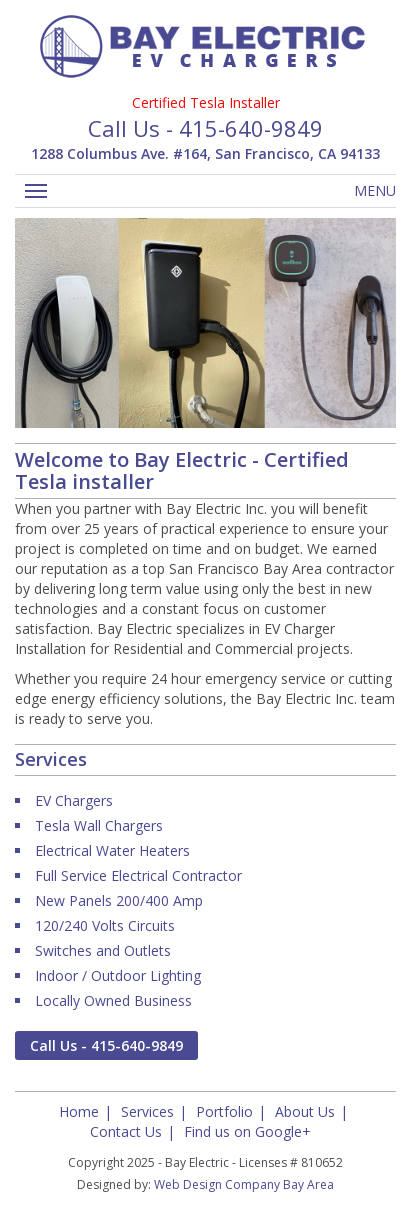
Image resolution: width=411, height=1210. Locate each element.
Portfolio (224, 1111)
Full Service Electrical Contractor (138, 875)
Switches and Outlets (103, 950)
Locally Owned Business (113, 1000)
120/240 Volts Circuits (105, 925)
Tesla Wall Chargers (99, 825)
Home (79, 1111)
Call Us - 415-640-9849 (205, 128)
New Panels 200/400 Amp (119, 900)
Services (147, 1111)
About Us (305, 1111)
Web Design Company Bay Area (244, 1184)
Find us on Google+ (247, 1131)
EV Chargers (74, 800)
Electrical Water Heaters (112, 850)
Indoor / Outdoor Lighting (118, 975)
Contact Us (126, 1131)
